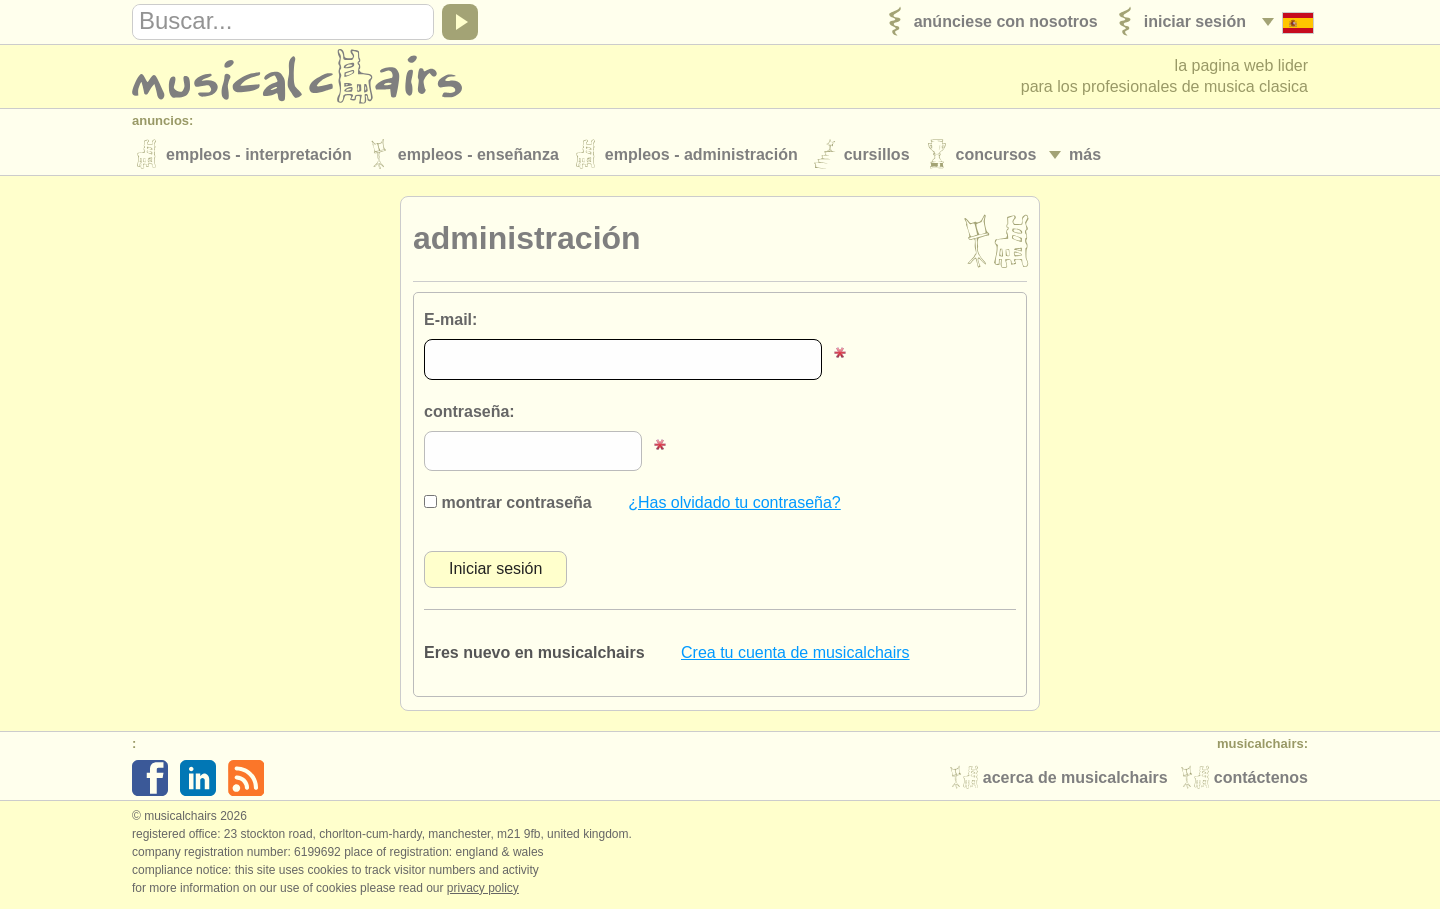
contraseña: (469, 411)
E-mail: (450, 319)
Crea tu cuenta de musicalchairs (795, 652)
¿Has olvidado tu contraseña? (734, 502)
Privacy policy (483, 888)
